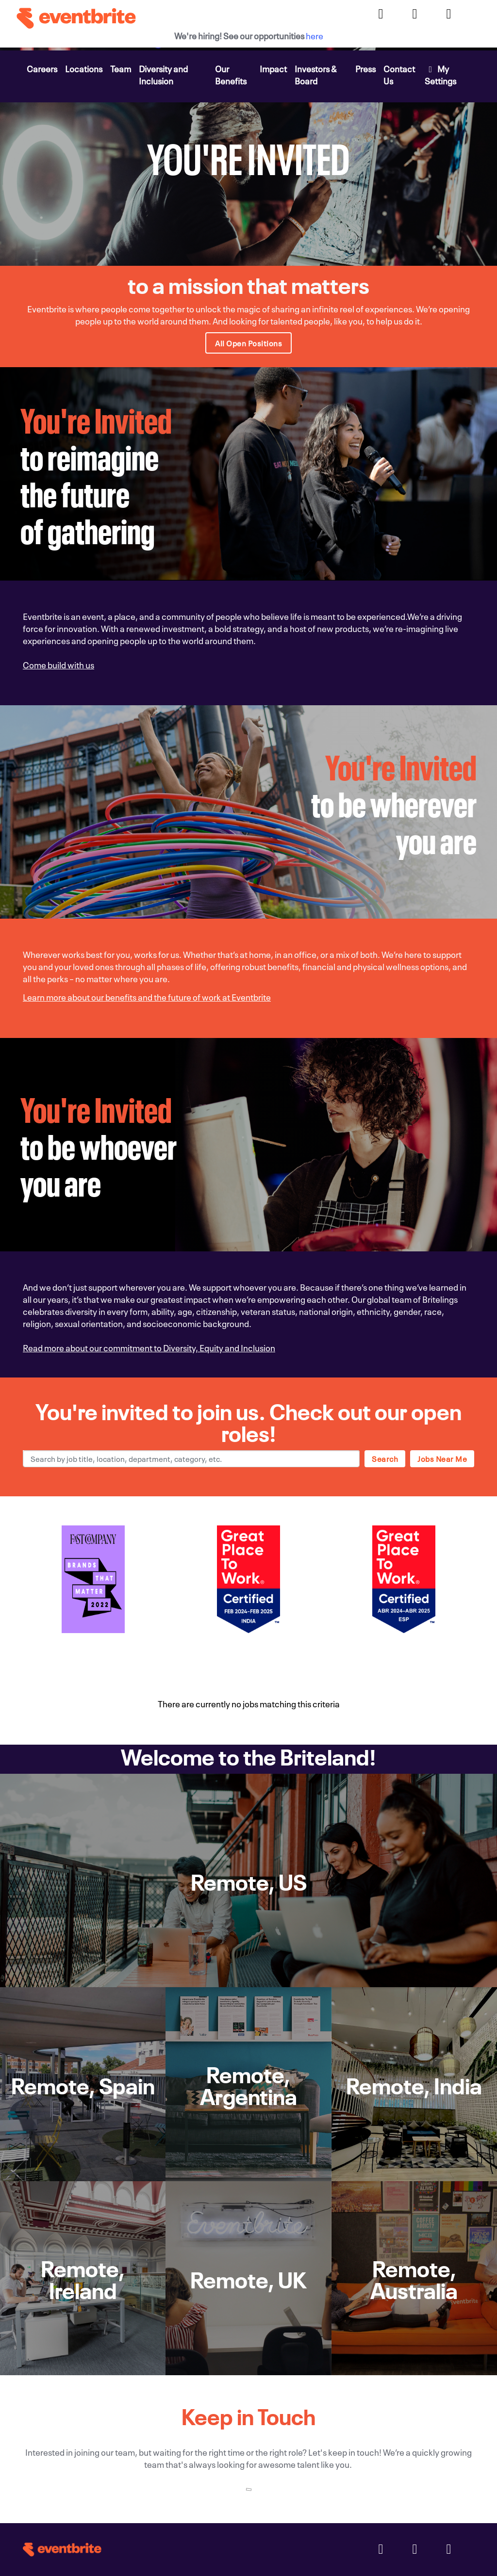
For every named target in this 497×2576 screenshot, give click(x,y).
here (314, 35)
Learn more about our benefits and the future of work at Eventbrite (147, 996)
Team (120, 68)
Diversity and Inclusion (163, 74)
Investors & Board (315, 74)
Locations (83, 68)
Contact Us (399, 74)
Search (385, 1458)
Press (365, 68)
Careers (42, 68)
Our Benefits (231, 74)
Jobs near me (442, 1458)
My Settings (440, 74)
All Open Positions (248, 343)
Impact (273, 68)
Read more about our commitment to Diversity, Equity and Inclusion (149, 1347)
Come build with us (58, 664)
